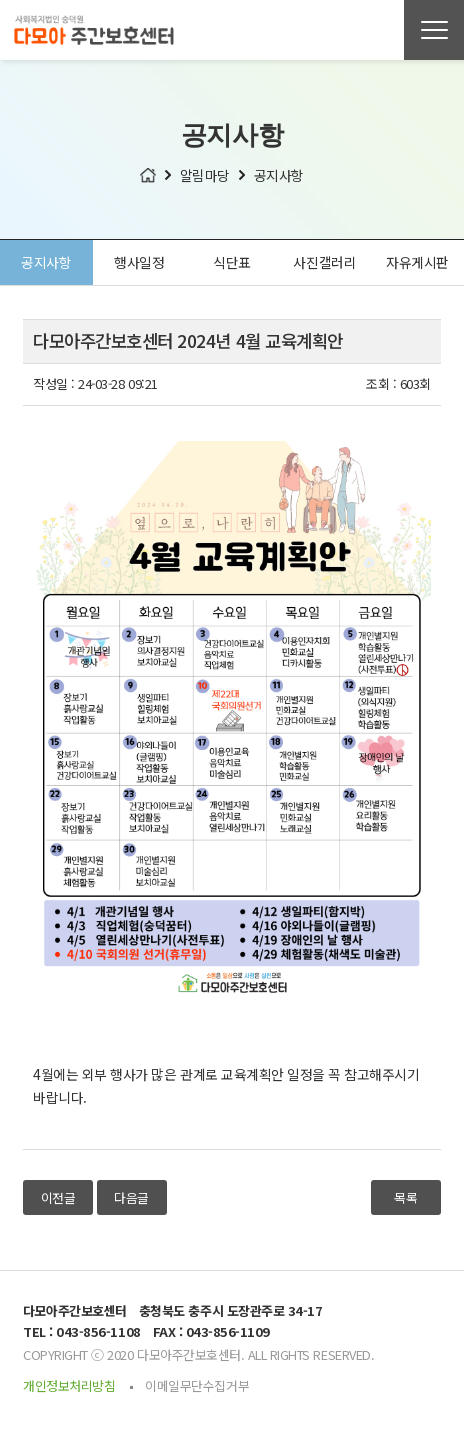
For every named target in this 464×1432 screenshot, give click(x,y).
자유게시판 (417, 263)
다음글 (131, 1198)
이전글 (58, 1198)
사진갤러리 (324, 263)
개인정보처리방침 (69, 1386)
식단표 (232, 263)
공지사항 (46, 263)
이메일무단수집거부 (197, 1386)
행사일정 (139, 263)
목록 (405, 1198)
